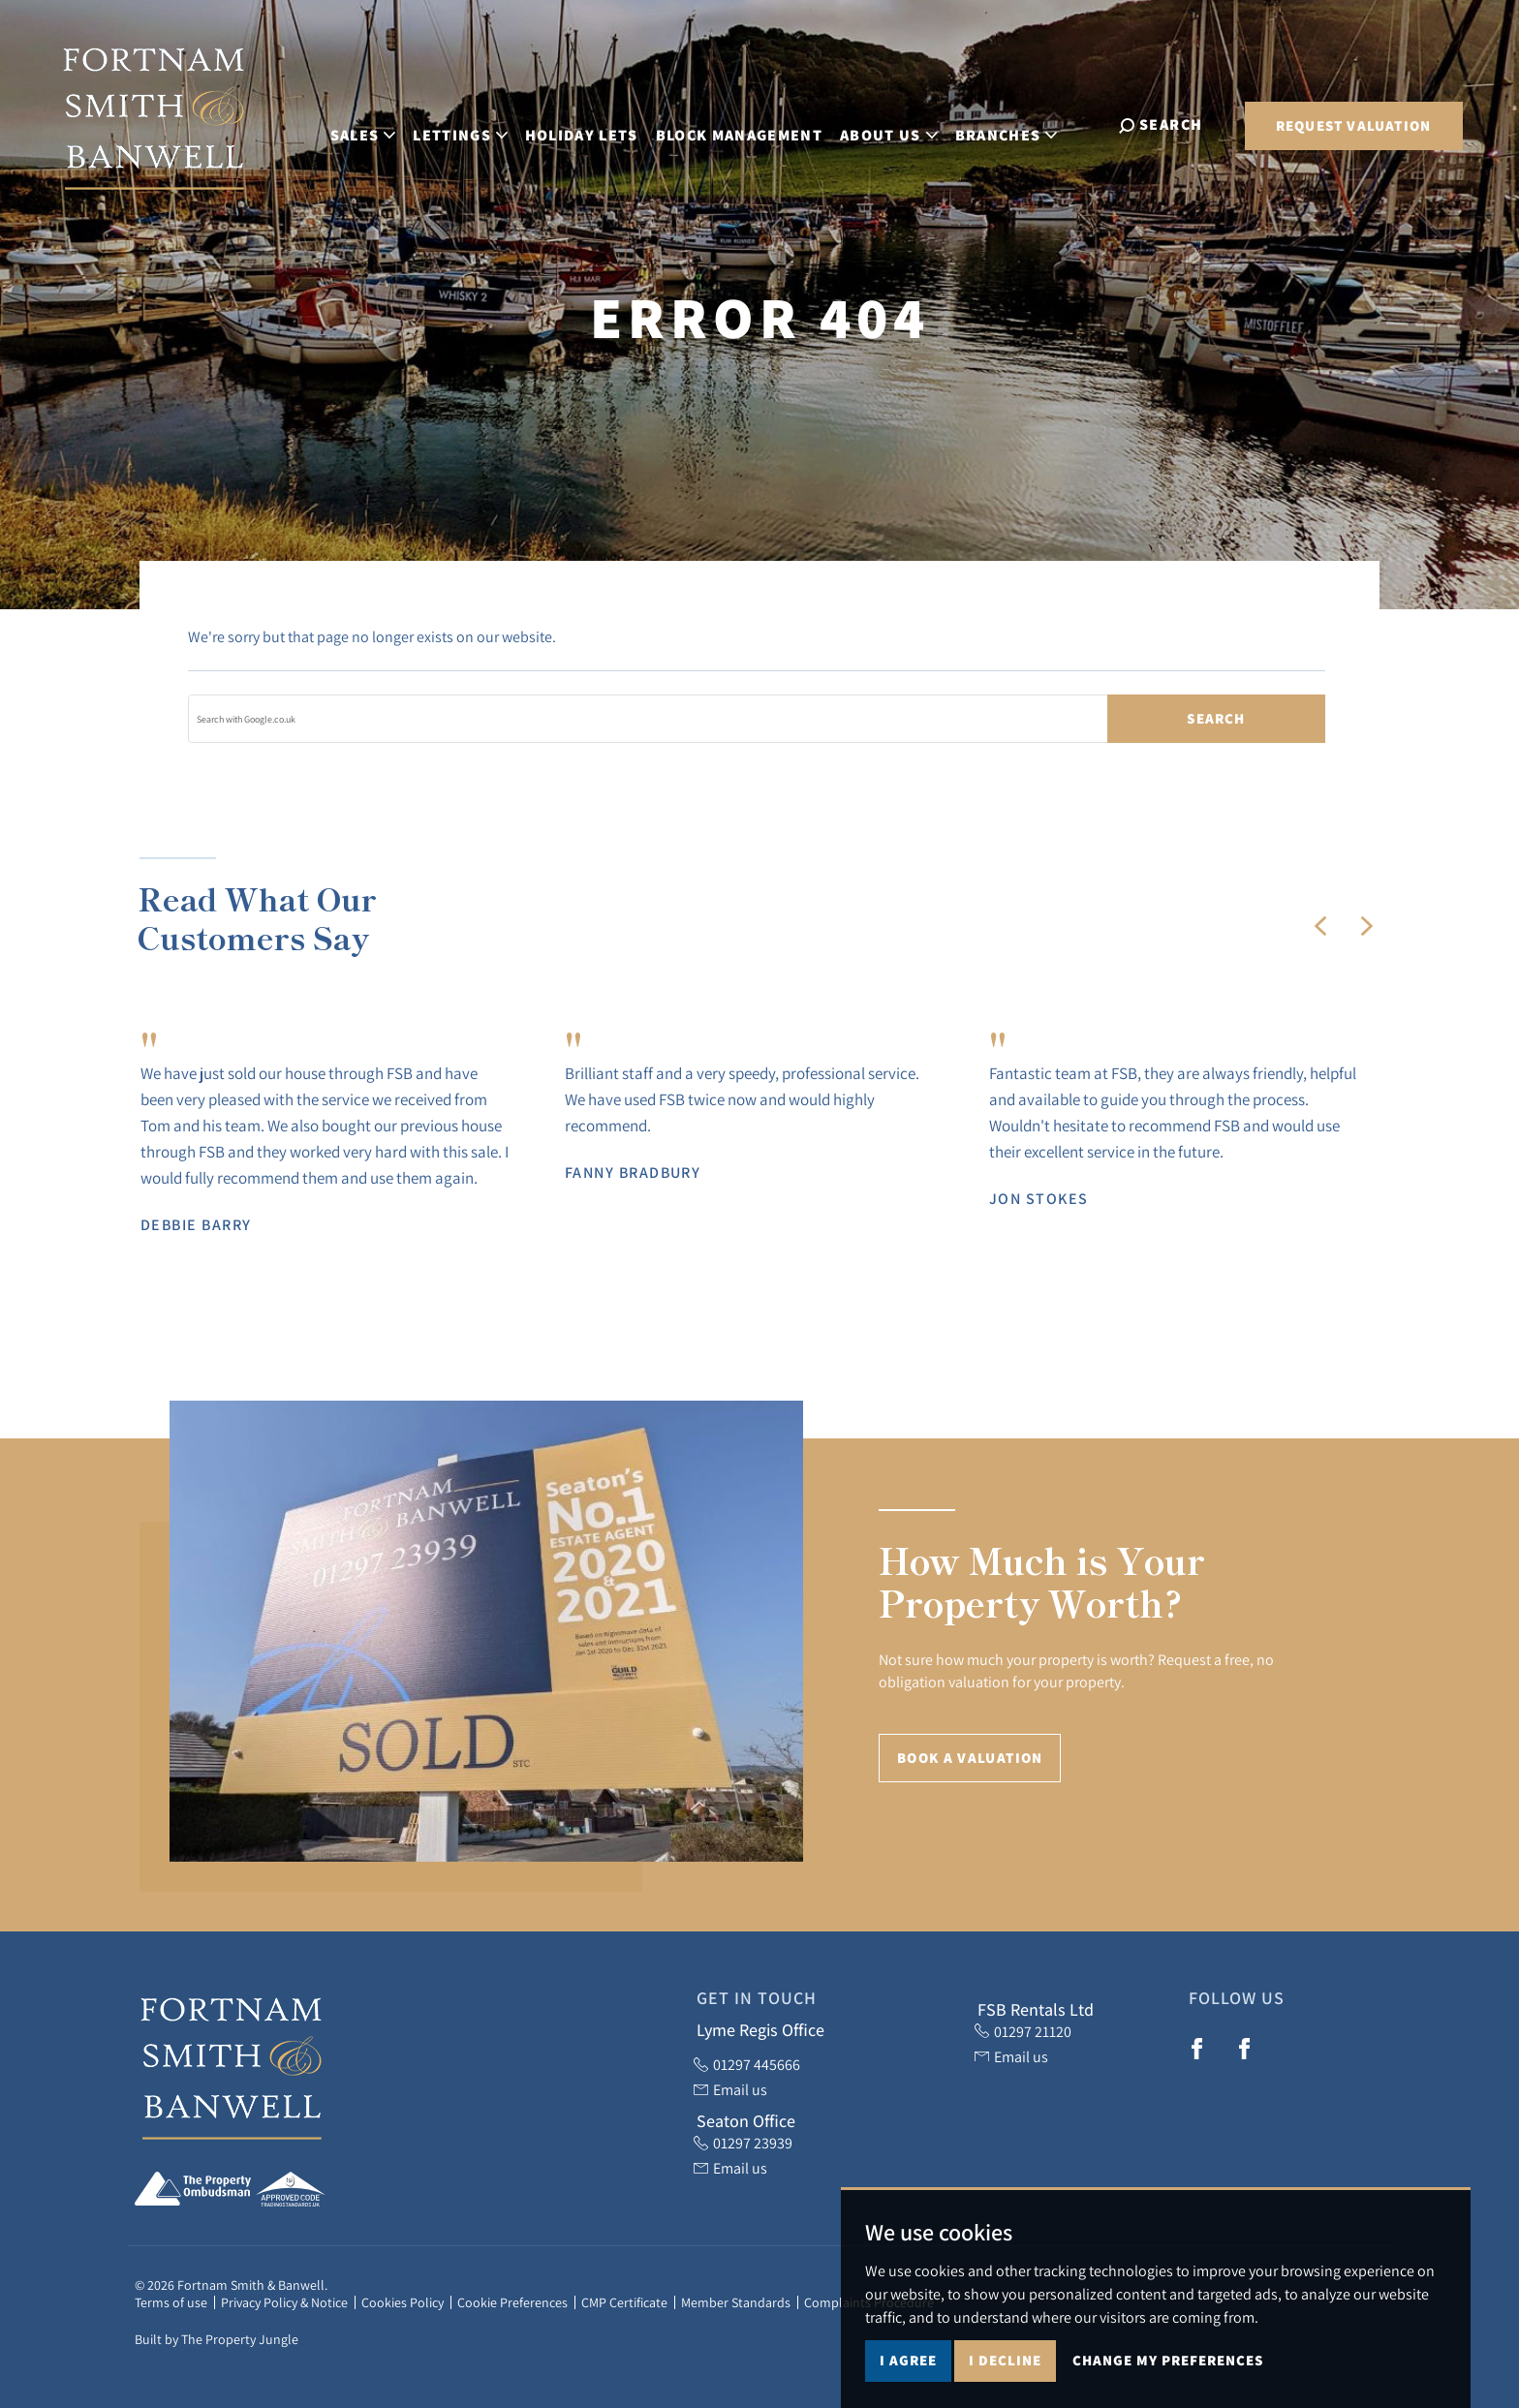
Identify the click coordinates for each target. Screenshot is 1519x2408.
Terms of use (171, 2302)
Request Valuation (1353, 125)
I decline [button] (1005, 2360)
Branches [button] (1021, 123)
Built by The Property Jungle (216, 2339)
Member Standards (735, 2302)
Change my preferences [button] (1167, 2360)
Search (1216, 718)
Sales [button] (378, 123)
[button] (1320, 926)
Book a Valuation (970, 1757)
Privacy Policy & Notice (284, 2302)
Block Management (753, 123)
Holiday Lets (596, 123)
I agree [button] (908, 2360)
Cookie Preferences (512, 2302)
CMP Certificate (624, 2302)
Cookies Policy (402, 2302)
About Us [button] (904, 123)
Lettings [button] (475, 123)
